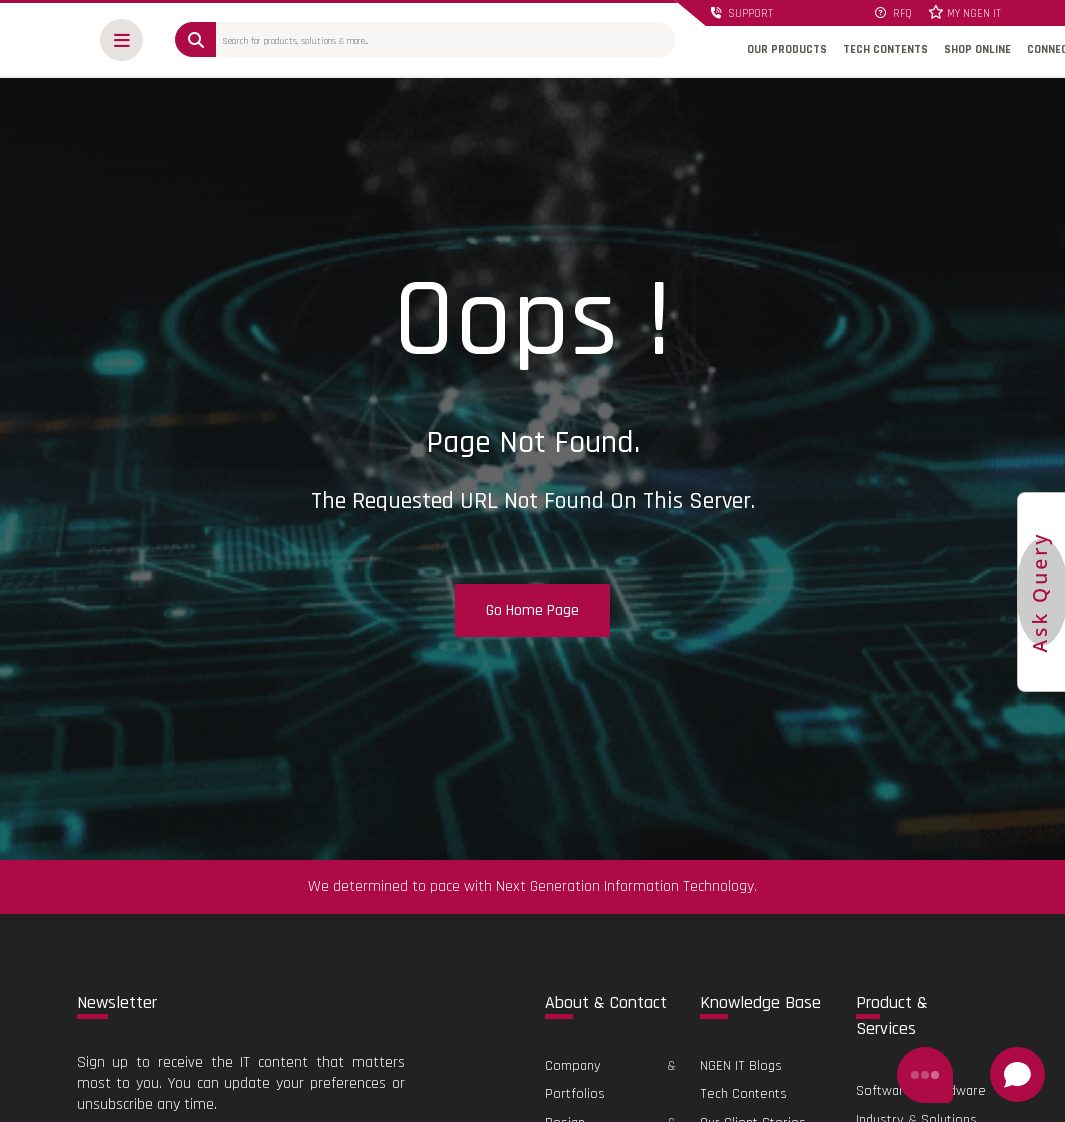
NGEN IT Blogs (741, 1066)
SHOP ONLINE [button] (977, 49)
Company (573, 1066)
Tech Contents (743, 1094)
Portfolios (575, 1094)
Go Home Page (532, 610)
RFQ (893, 14)
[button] (121, 40)
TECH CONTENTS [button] (885, 49)
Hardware (957, 1091)
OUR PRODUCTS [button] (787, 49)
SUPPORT (741, 14)
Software (884, 1091)
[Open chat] (1017, 1074)
